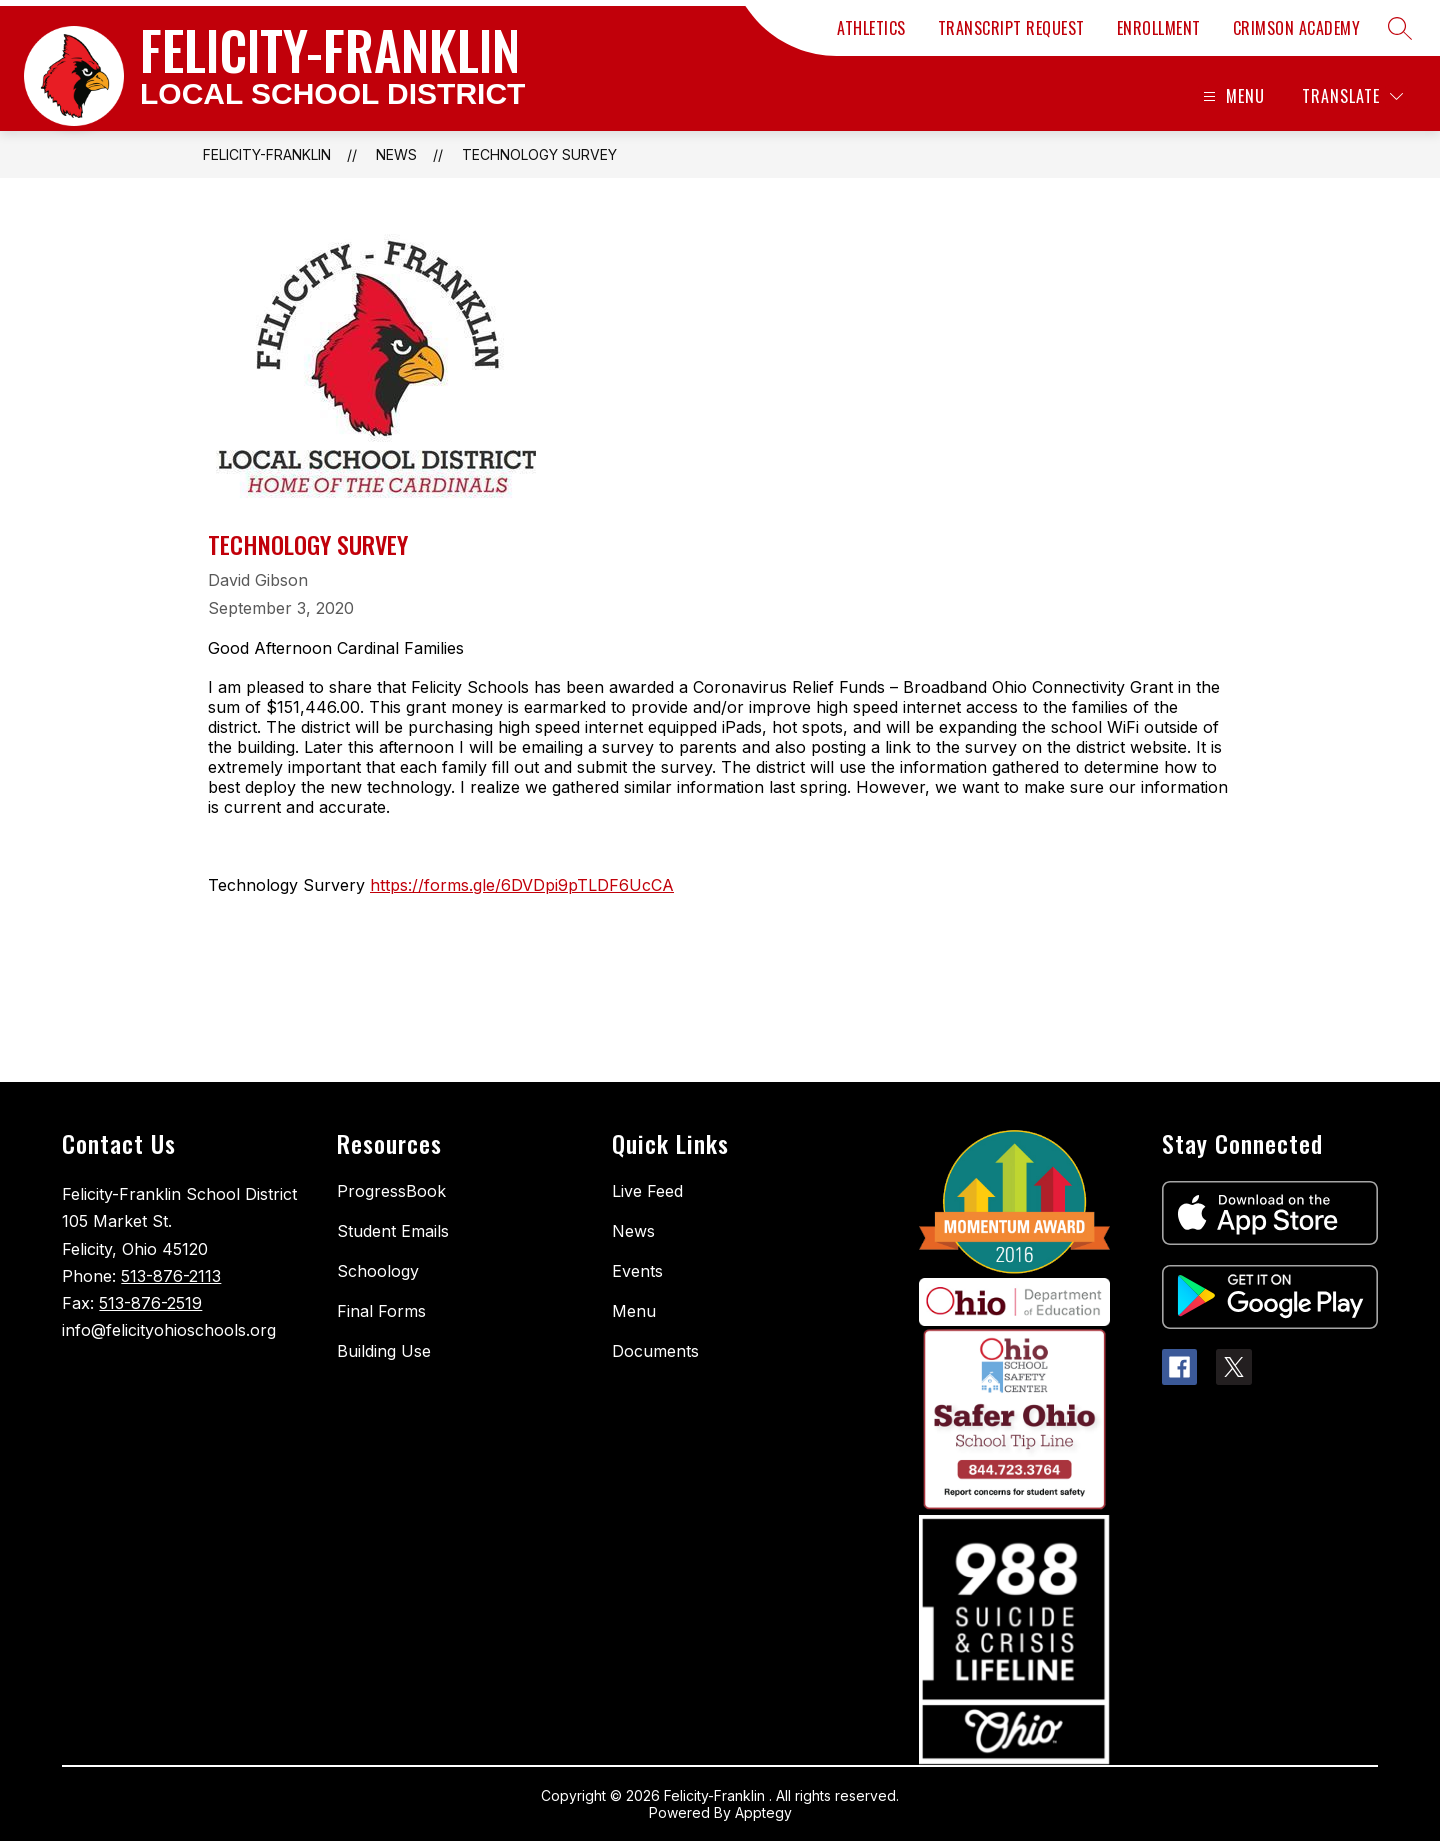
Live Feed (647, 1191)
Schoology (378, 1271)
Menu (634, 1311)
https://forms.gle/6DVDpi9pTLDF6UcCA (522, 885)
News (396, 154)
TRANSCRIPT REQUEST (1011, 28)
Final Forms (381, 1311)
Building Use (384, 1351)
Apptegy (763, 1812)
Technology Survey (539, 154)
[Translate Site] (1352, 96)
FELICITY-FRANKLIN (267, 154)
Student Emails (393, 1231)
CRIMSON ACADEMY (1297, 28)
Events (637, 1271)
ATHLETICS (871, 28)
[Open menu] (1231, 96)
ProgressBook (391, 1191)
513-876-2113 (171, 1276)
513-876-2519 (150, 1303)
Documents (655, 1351)
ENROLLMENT (1159, 28)
